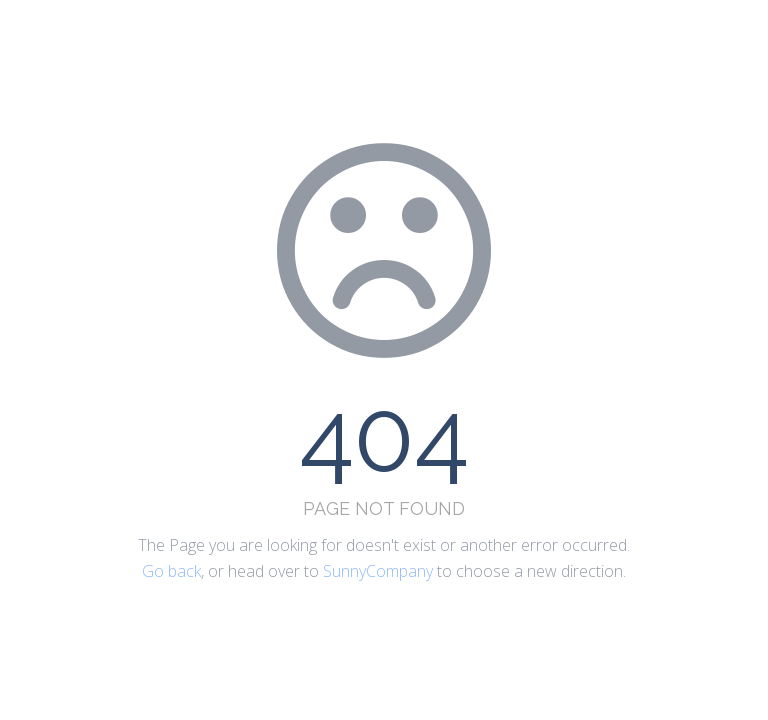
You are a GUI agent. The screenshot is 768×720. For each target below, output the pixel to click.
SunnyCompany (378, 571)
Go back (171, 571)
